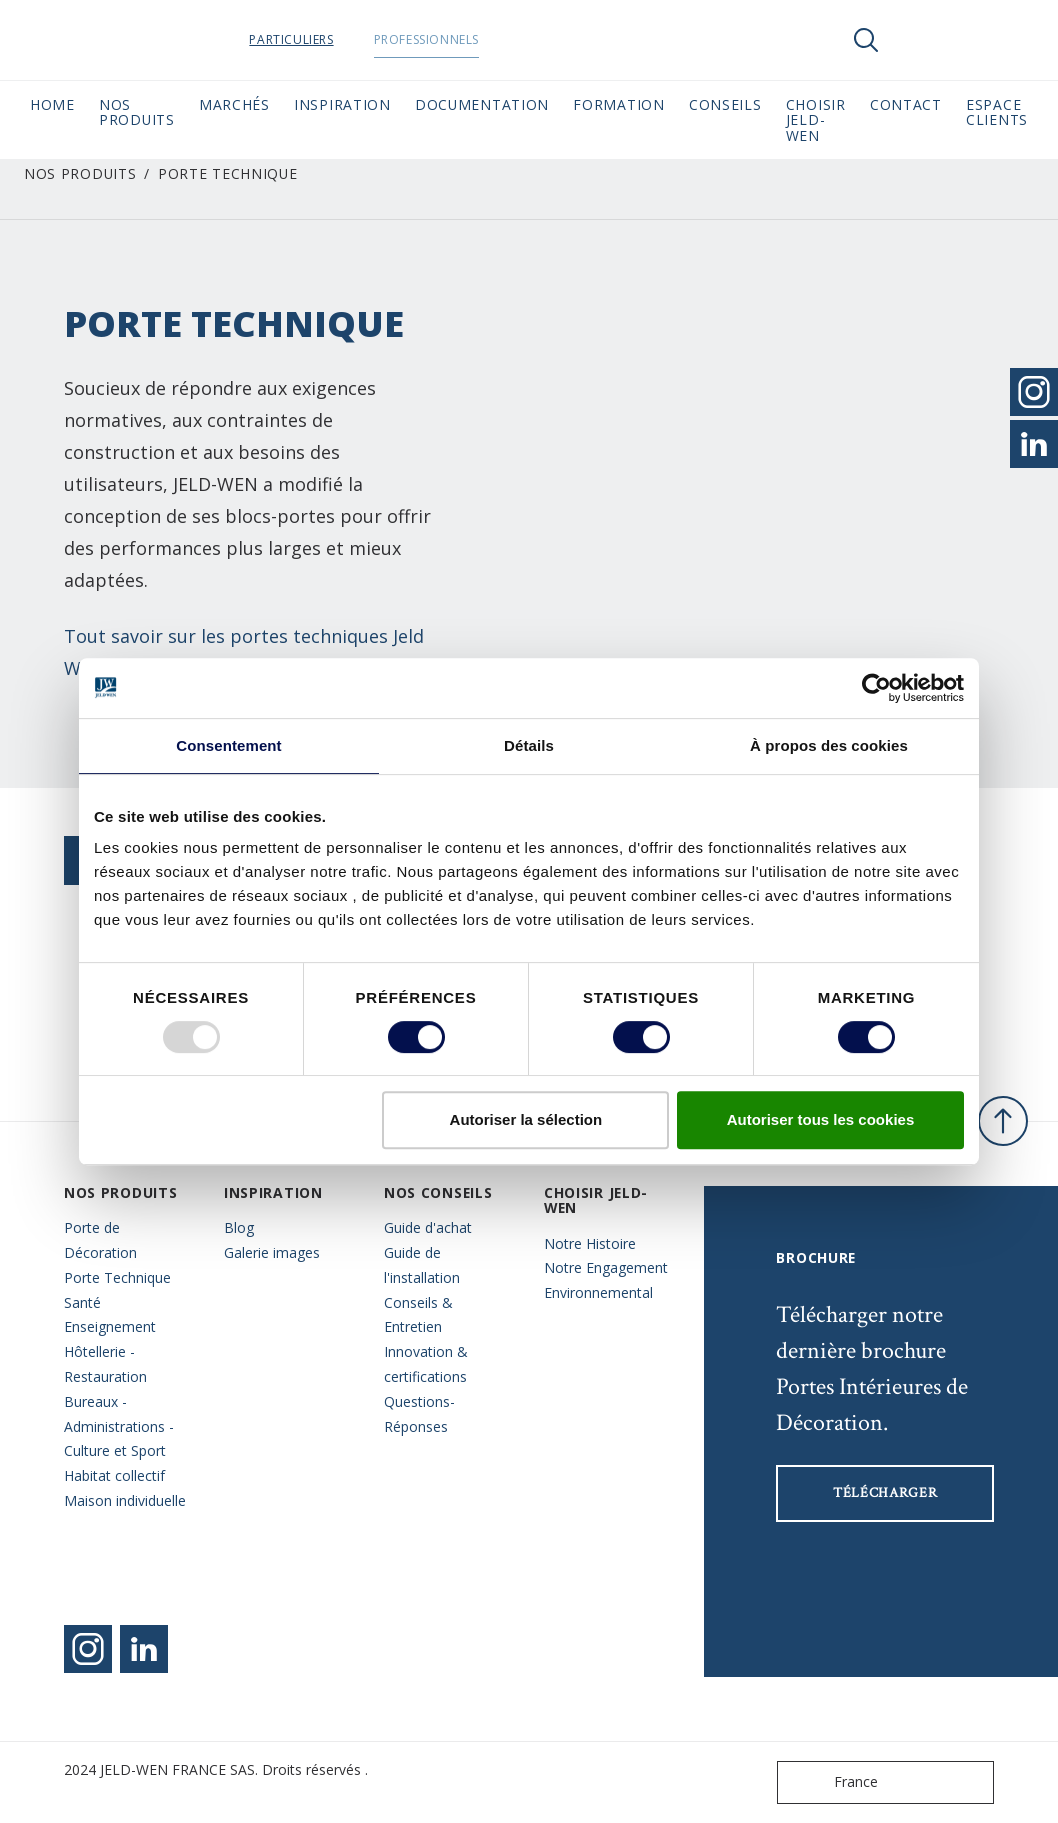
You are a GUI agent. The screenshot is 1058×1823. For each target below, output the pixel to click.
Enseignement (110, 1326)
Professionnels (476, 39)
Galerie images (272, 1252)
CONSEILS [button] (725, 104)
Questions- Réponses (419, 1414)
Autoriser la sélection (526, 1119)
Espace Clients (997, 112)
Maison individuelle (125, 1500)
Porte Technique (117, 1277)
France (832, 1782)
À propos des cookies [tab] (829, 745)
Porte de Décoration (100, 1240)
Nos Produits (80, 173)
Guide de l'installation (422, 1265)
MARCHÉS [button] (234, 104)
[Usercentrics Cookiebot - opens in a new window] (876, 688)
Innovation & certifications (426, 1364)
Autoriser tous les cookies (821, 1119)
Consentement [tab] (228, 745)
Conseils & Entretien (418, 1315)
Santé (82, 1302)
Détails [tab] (529, 745)
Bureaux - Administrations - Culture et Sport (119, 1426)
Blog (239, 1227)
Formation (618, 104)
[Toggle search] (866, 40)
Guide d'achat (428, 1227)
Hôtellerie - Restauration (105, 1364)
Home (52, 104)
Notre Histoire (590, 1243)
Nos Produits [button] (137, 112)
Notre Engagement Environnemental (606, 1280)
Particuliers (342, 39)
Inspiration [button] (342, 104)
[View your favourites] (926, 40)
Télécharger (885, 1493)
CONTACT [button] (906, 104)
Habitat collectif (114, 1475)
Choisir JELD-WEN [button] (816, 120)
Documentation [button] (482, 104)
